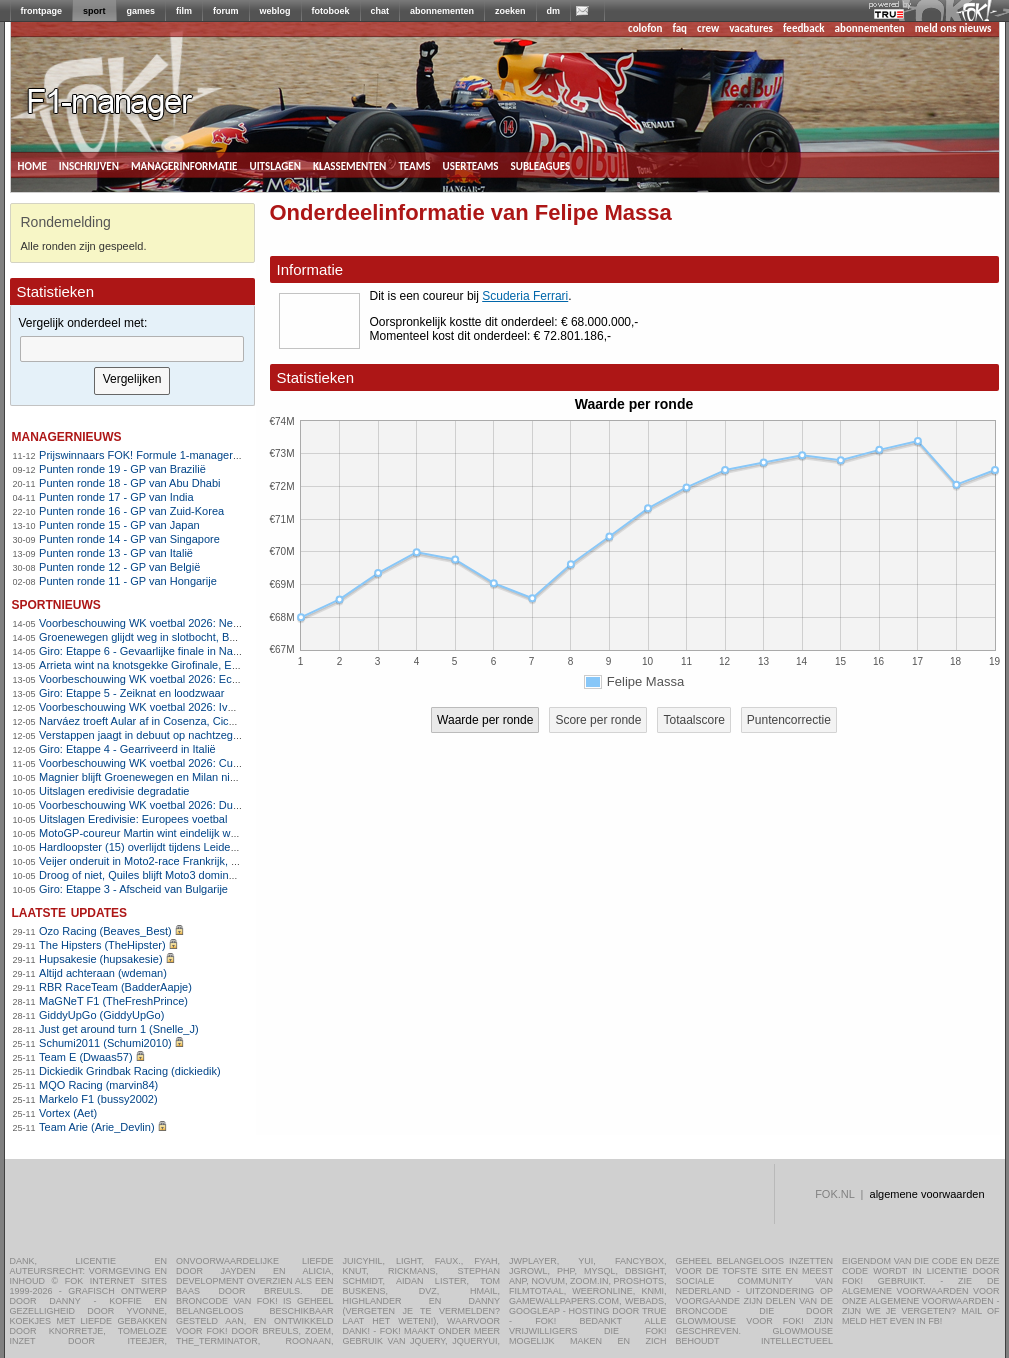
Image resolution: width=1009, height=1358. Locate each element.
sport (94, 11)
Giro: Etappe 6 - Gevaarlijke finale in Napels (146, 651)
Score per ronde (598, 720)
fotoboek (331, 11)
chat (380, 11)
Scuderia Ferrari (525, 296)
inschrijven (89, 165)
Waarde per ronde (485, 720)
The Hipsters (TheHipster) (102, 945)
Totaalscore (693, 720)
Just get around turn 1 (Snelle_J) (119, 1029)
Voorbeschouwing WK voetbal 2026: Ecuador (149, 679)
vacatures (751, 28)
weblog (275, 11)
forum (226, 11)
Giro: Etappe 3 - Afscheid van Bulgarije (133, 889)
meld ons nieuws (953, 28)
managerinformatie (184, 165)
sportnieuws (56, 603)
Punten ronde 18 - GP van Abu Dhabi (129, 483)
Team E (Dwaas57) (86, 1057)
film (184, 11)
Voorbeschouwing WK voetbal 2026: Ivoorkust (151, 707)
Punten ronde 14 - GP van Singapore (129, 539)
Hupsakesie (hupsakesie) (101, 959)
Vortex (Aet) (68, 1113)
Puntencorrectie (789, 720)
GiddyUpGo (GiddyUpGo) (101, 1015)
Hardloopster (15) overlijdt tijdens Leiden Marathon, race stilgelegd (201, 847)
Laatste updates (70, 911)
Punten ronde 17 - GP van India (116, 497)
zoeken (510, 11)
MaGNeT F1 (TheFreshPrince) (113, 1001)
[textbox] (132, 349)
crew (708, 28)
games (141, 11)
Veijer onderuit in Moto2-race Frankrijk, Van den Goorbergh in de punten (214, 861)
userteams (471, 165)
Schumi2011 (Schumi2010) (105, 1043)
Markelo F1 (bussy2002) (98, 1099)
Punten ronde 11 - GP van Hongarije (128, 581)
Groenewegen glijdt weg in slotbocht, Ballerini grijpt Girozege (187, 637)
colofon (645, 28)
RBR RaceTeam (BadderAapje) (115, 987)
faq (679, 28)
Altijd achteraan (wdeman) (103, 973)
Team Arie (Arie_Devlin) (97, 1127)
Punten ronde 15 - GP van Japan (119, 525)
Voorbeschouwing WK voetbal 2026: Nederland (154, 623)
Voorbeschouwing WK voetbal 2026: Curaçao (149, 763)
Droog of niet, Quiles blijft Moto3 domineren (145, 875)
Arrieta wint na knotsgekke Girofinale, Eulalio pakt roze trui (181, 665)
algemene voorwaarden (927, 1194)
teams (414, 165)
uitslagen (275, 165)
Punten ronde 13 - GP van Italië (116, 553)
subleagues (541, 165)
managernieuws (67, 435)
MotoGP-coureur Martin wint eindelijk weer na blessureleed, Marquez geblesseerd (239, 833)
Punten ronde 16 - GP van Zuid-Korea (131, 511)
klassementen (349, 165)
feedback (803, 28)
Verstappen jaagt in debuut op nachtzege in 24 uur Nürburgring (192, 735)
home (32, 165)
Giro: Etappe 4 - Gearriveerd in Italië (127, 749)
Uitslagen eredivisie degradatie (114, 791)
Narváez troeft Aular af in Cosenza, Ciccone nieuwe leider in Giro (197, 721)
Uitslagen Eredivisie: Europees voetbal (133, 819)
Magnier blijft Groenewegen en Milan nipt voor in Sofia (171, 777)
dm (554, 11)
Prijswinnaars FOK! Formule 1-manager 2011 (149, 455)
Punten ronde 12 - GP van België (119, 567)
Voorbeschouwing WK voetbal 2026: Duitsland (152, 805)
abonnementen (442, 11)
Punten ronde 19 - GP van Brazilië (122, 469)
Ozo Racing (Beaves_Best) (105, 931)
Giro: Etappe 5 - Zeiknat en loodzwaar (131, 693)
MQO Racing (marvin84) (98, 1085)
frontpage (42, 11)
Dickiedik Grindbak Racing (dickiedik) (130, 1071)
